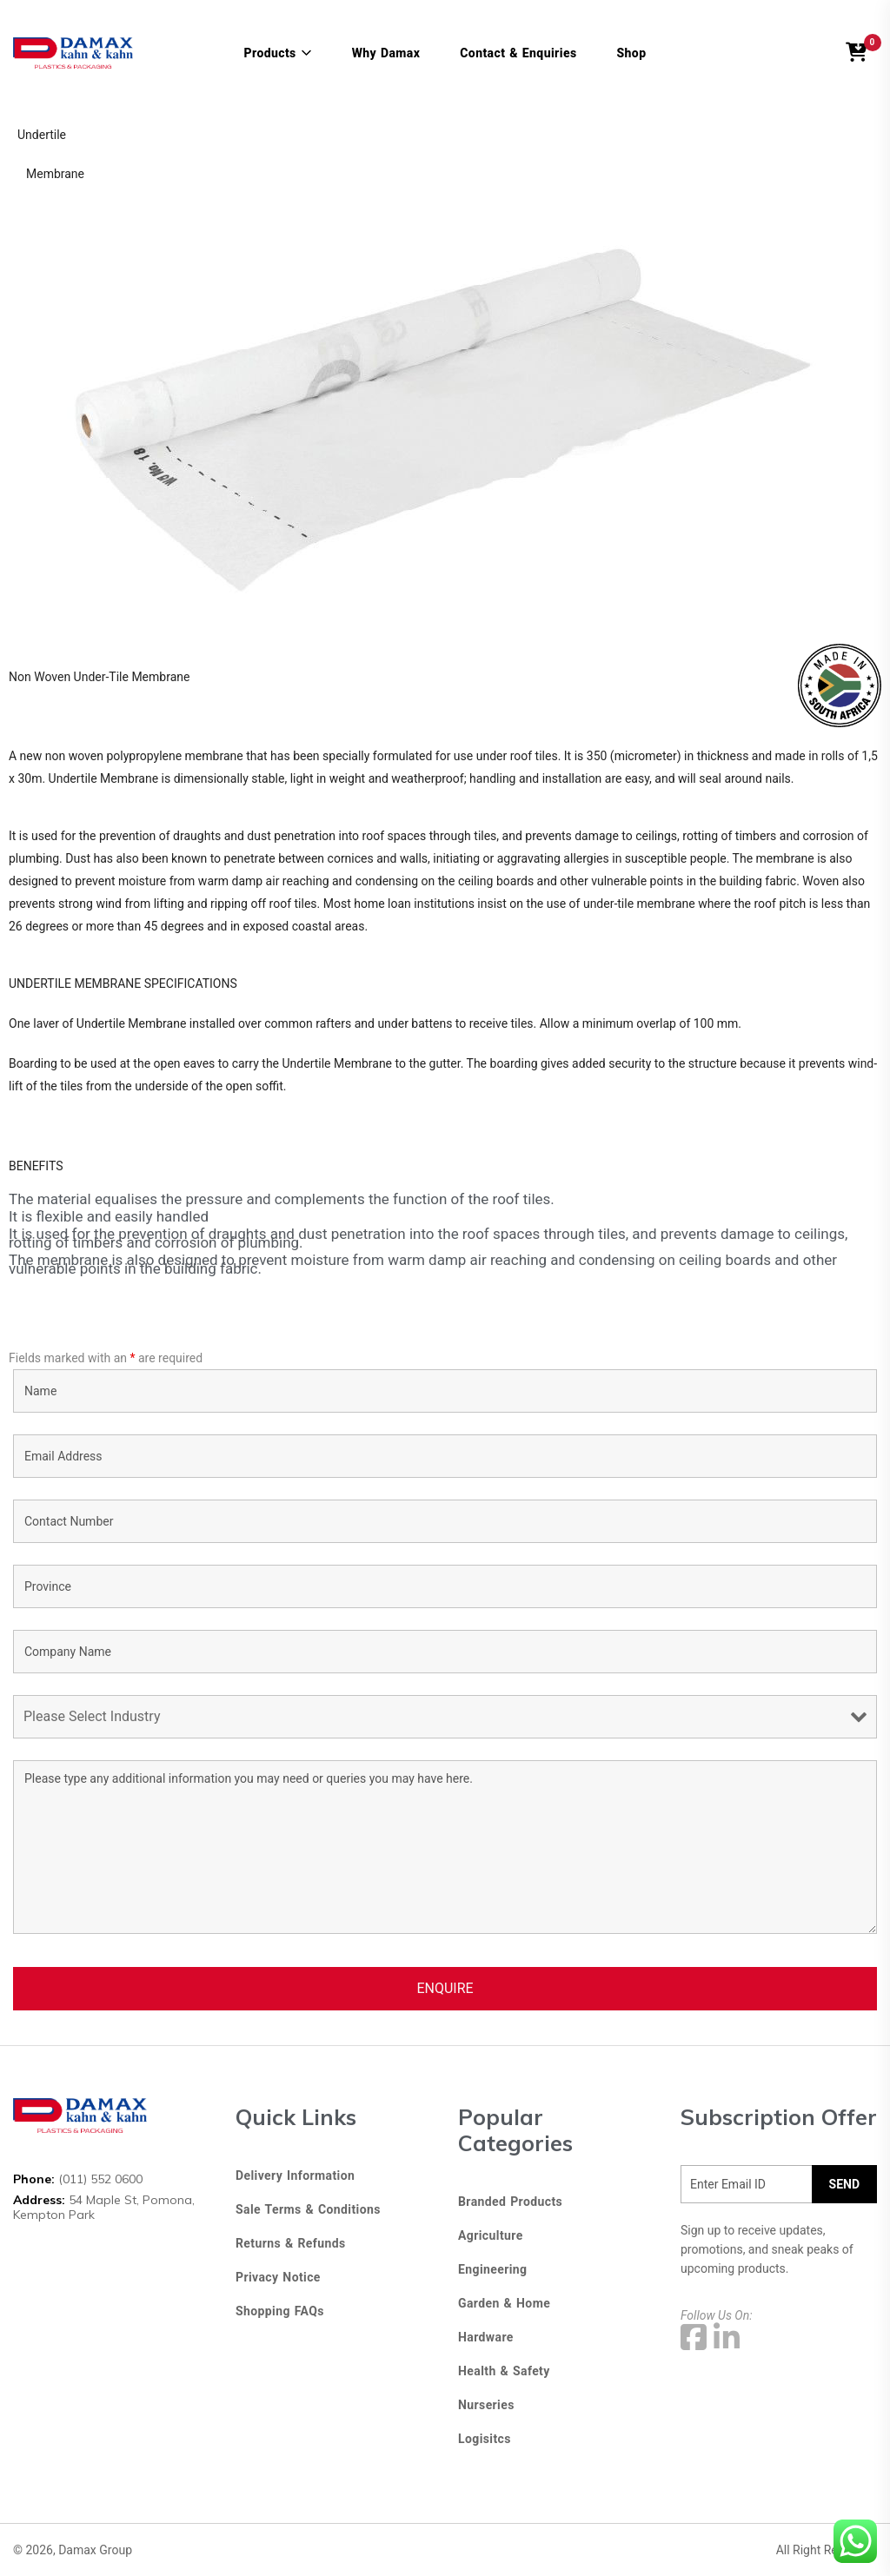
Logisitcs (484, 2439)
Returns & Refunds (291, 2243)
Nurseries (486, 2405)
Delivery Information (295, 2175)
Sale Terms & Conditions (308, 2209)
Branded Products (510, 2201)
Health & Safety (504, 2371)
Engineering (492, 2269)
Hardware (486, 2337)
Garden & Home (504, 2303)
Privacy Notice (278, 2277)
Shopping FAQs (280, 2311)
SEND (844, 2184)
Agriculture (490, 2235)
